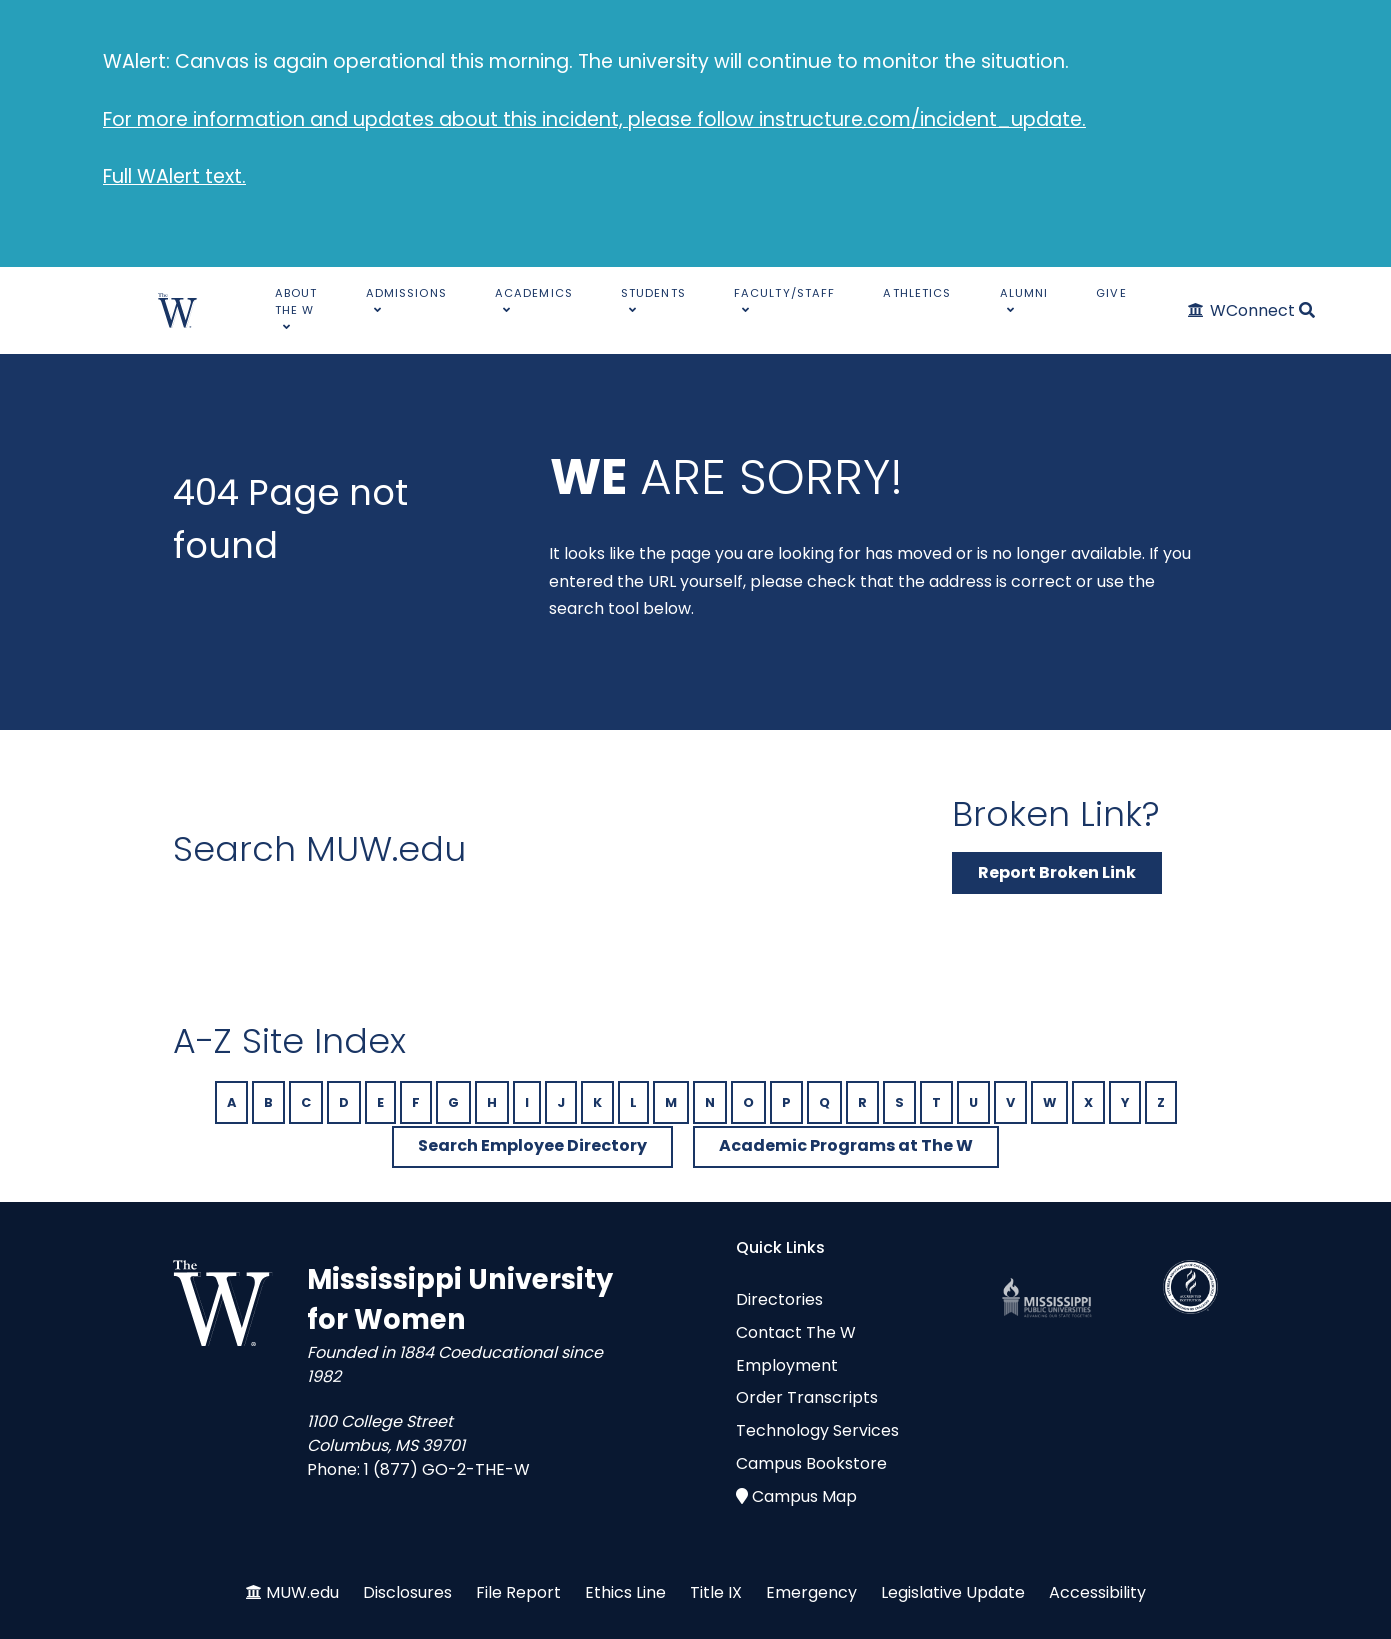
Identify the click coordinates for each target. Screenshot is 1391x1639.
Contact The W (796, 1332)
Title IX (716, 1592)
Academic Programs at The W (846, 1145)
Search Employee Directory (532, 1145)
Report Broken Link (1057, 872)
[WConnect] (1242, 310)
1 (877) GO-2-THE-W (447, 1469)
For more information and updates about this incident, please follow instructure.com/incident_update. (594, 119)
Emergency (811, 1592)
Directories (779, 1299)
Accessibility (1097, 1592)
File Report (518, 1592)
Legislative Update (953, 1592)
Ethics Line (625, 1592)
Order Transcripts (807, 1397)
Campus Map (804, 1496)
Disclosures (407, 1592)
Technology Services (817, 1430)
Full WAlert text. (174, 176)
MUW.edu (302, 1592)
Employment (787, 1365)
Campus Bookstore (811, 1463)
